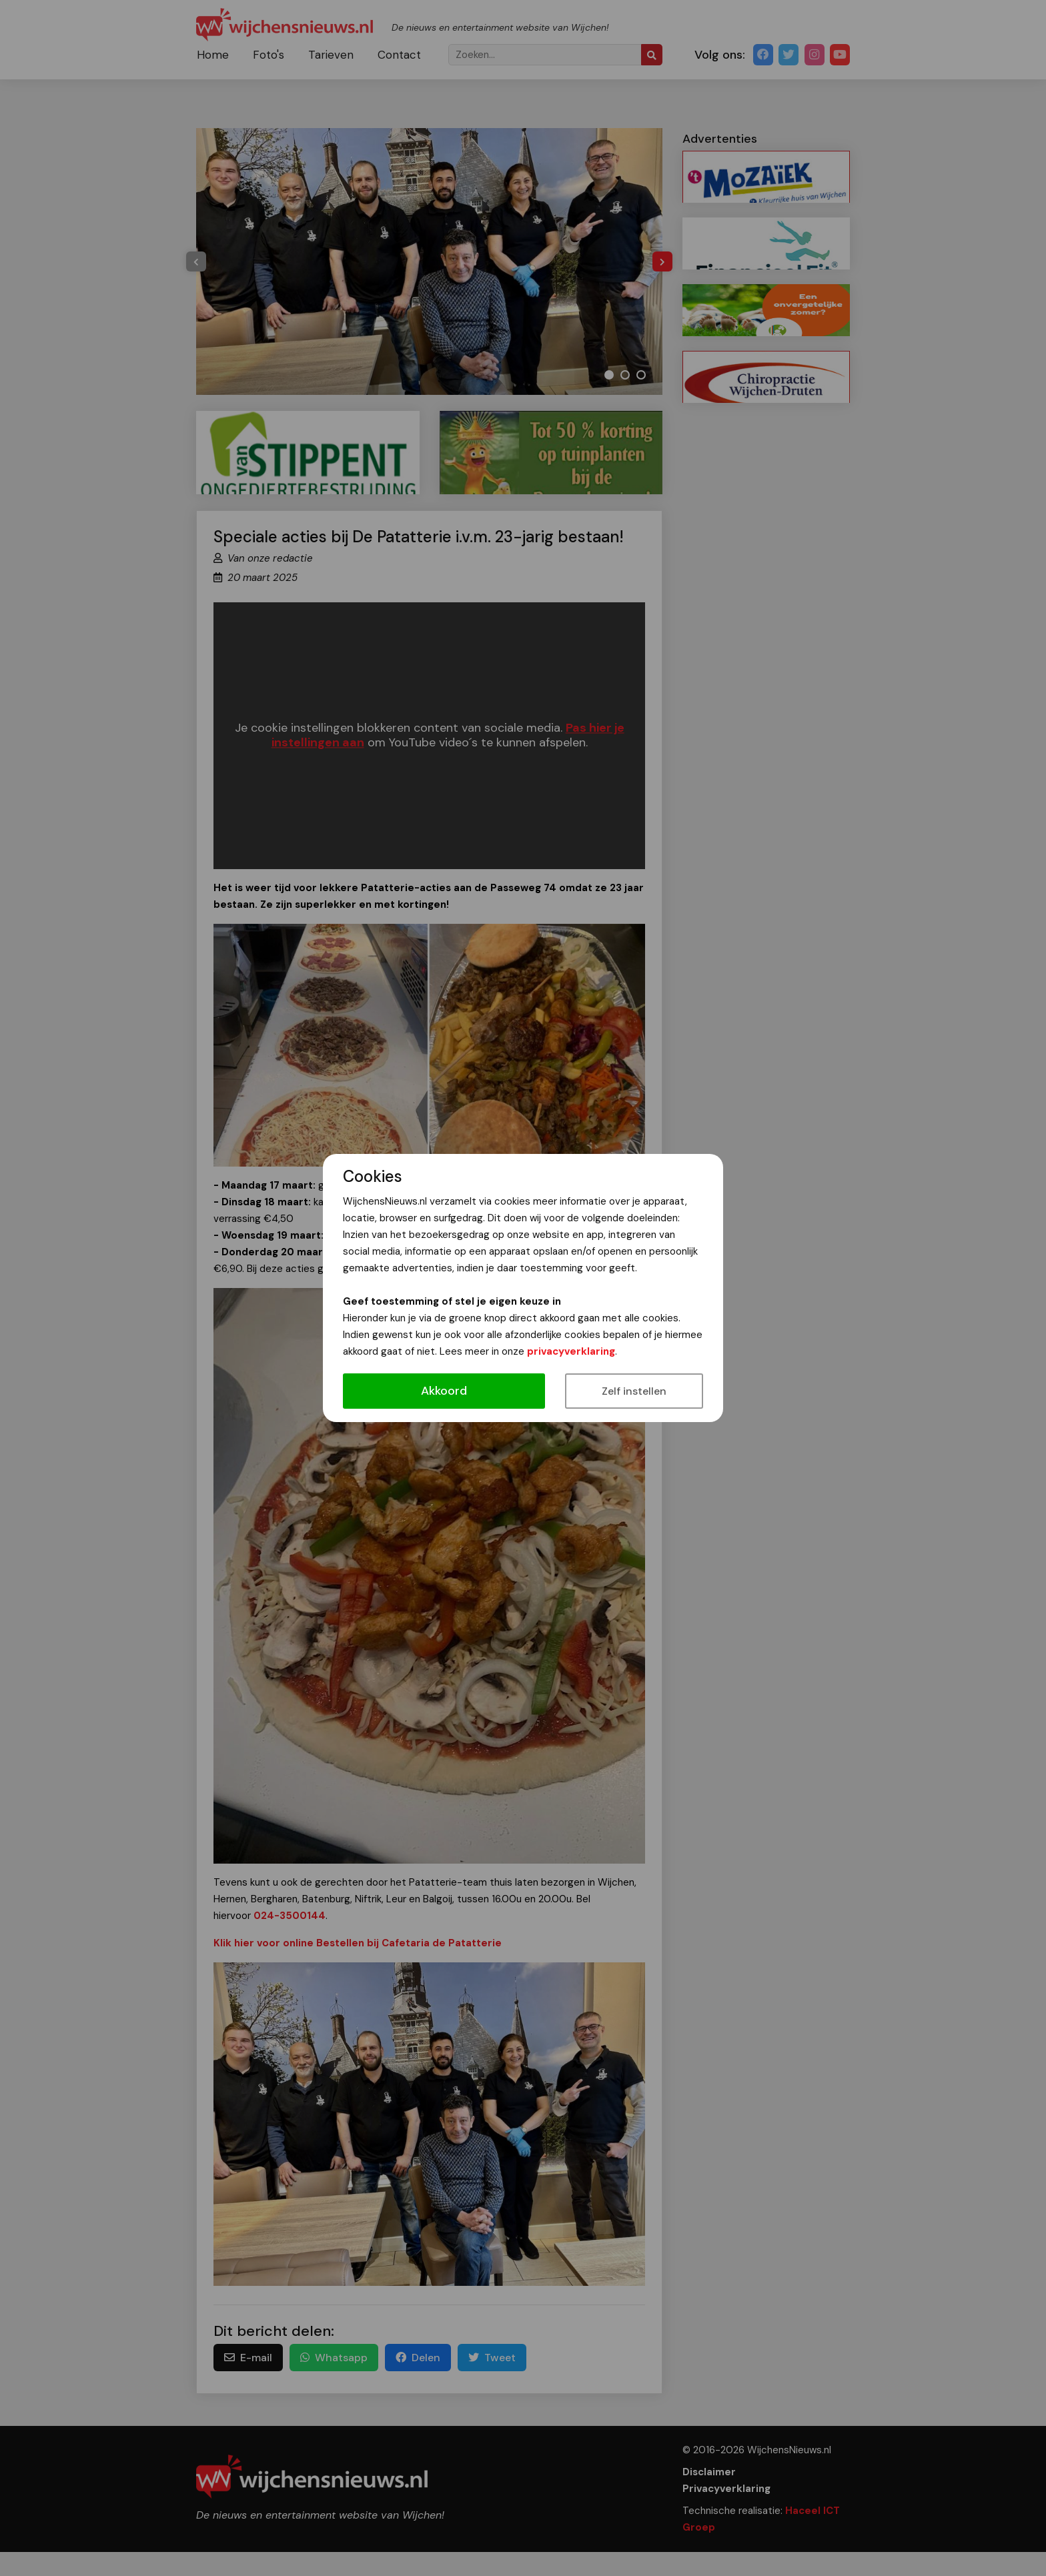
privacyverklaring (571, 1351)
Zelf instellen (634, 1391)
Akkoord (444, 1391)
